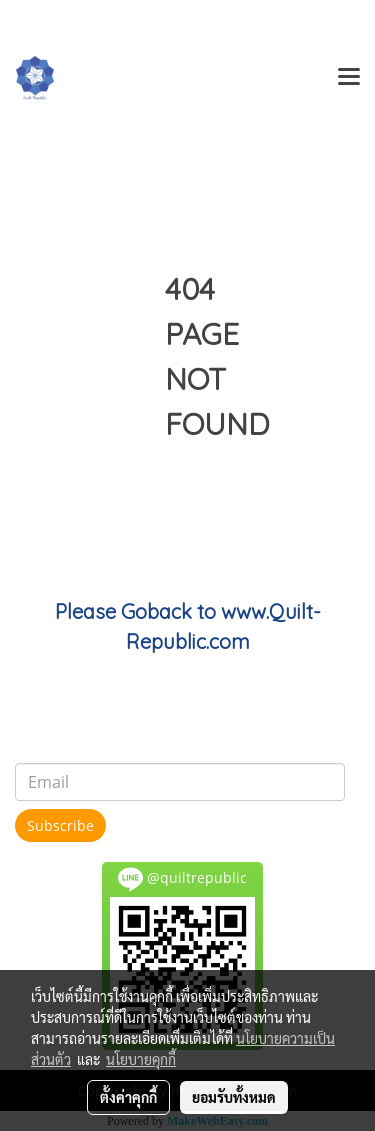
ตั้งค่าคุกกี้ (128, 1097)
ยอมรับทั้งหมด (234, 1097)
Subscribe (60, 825)
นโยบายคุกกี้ (141, 1059)
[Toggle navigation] (349, 78)
